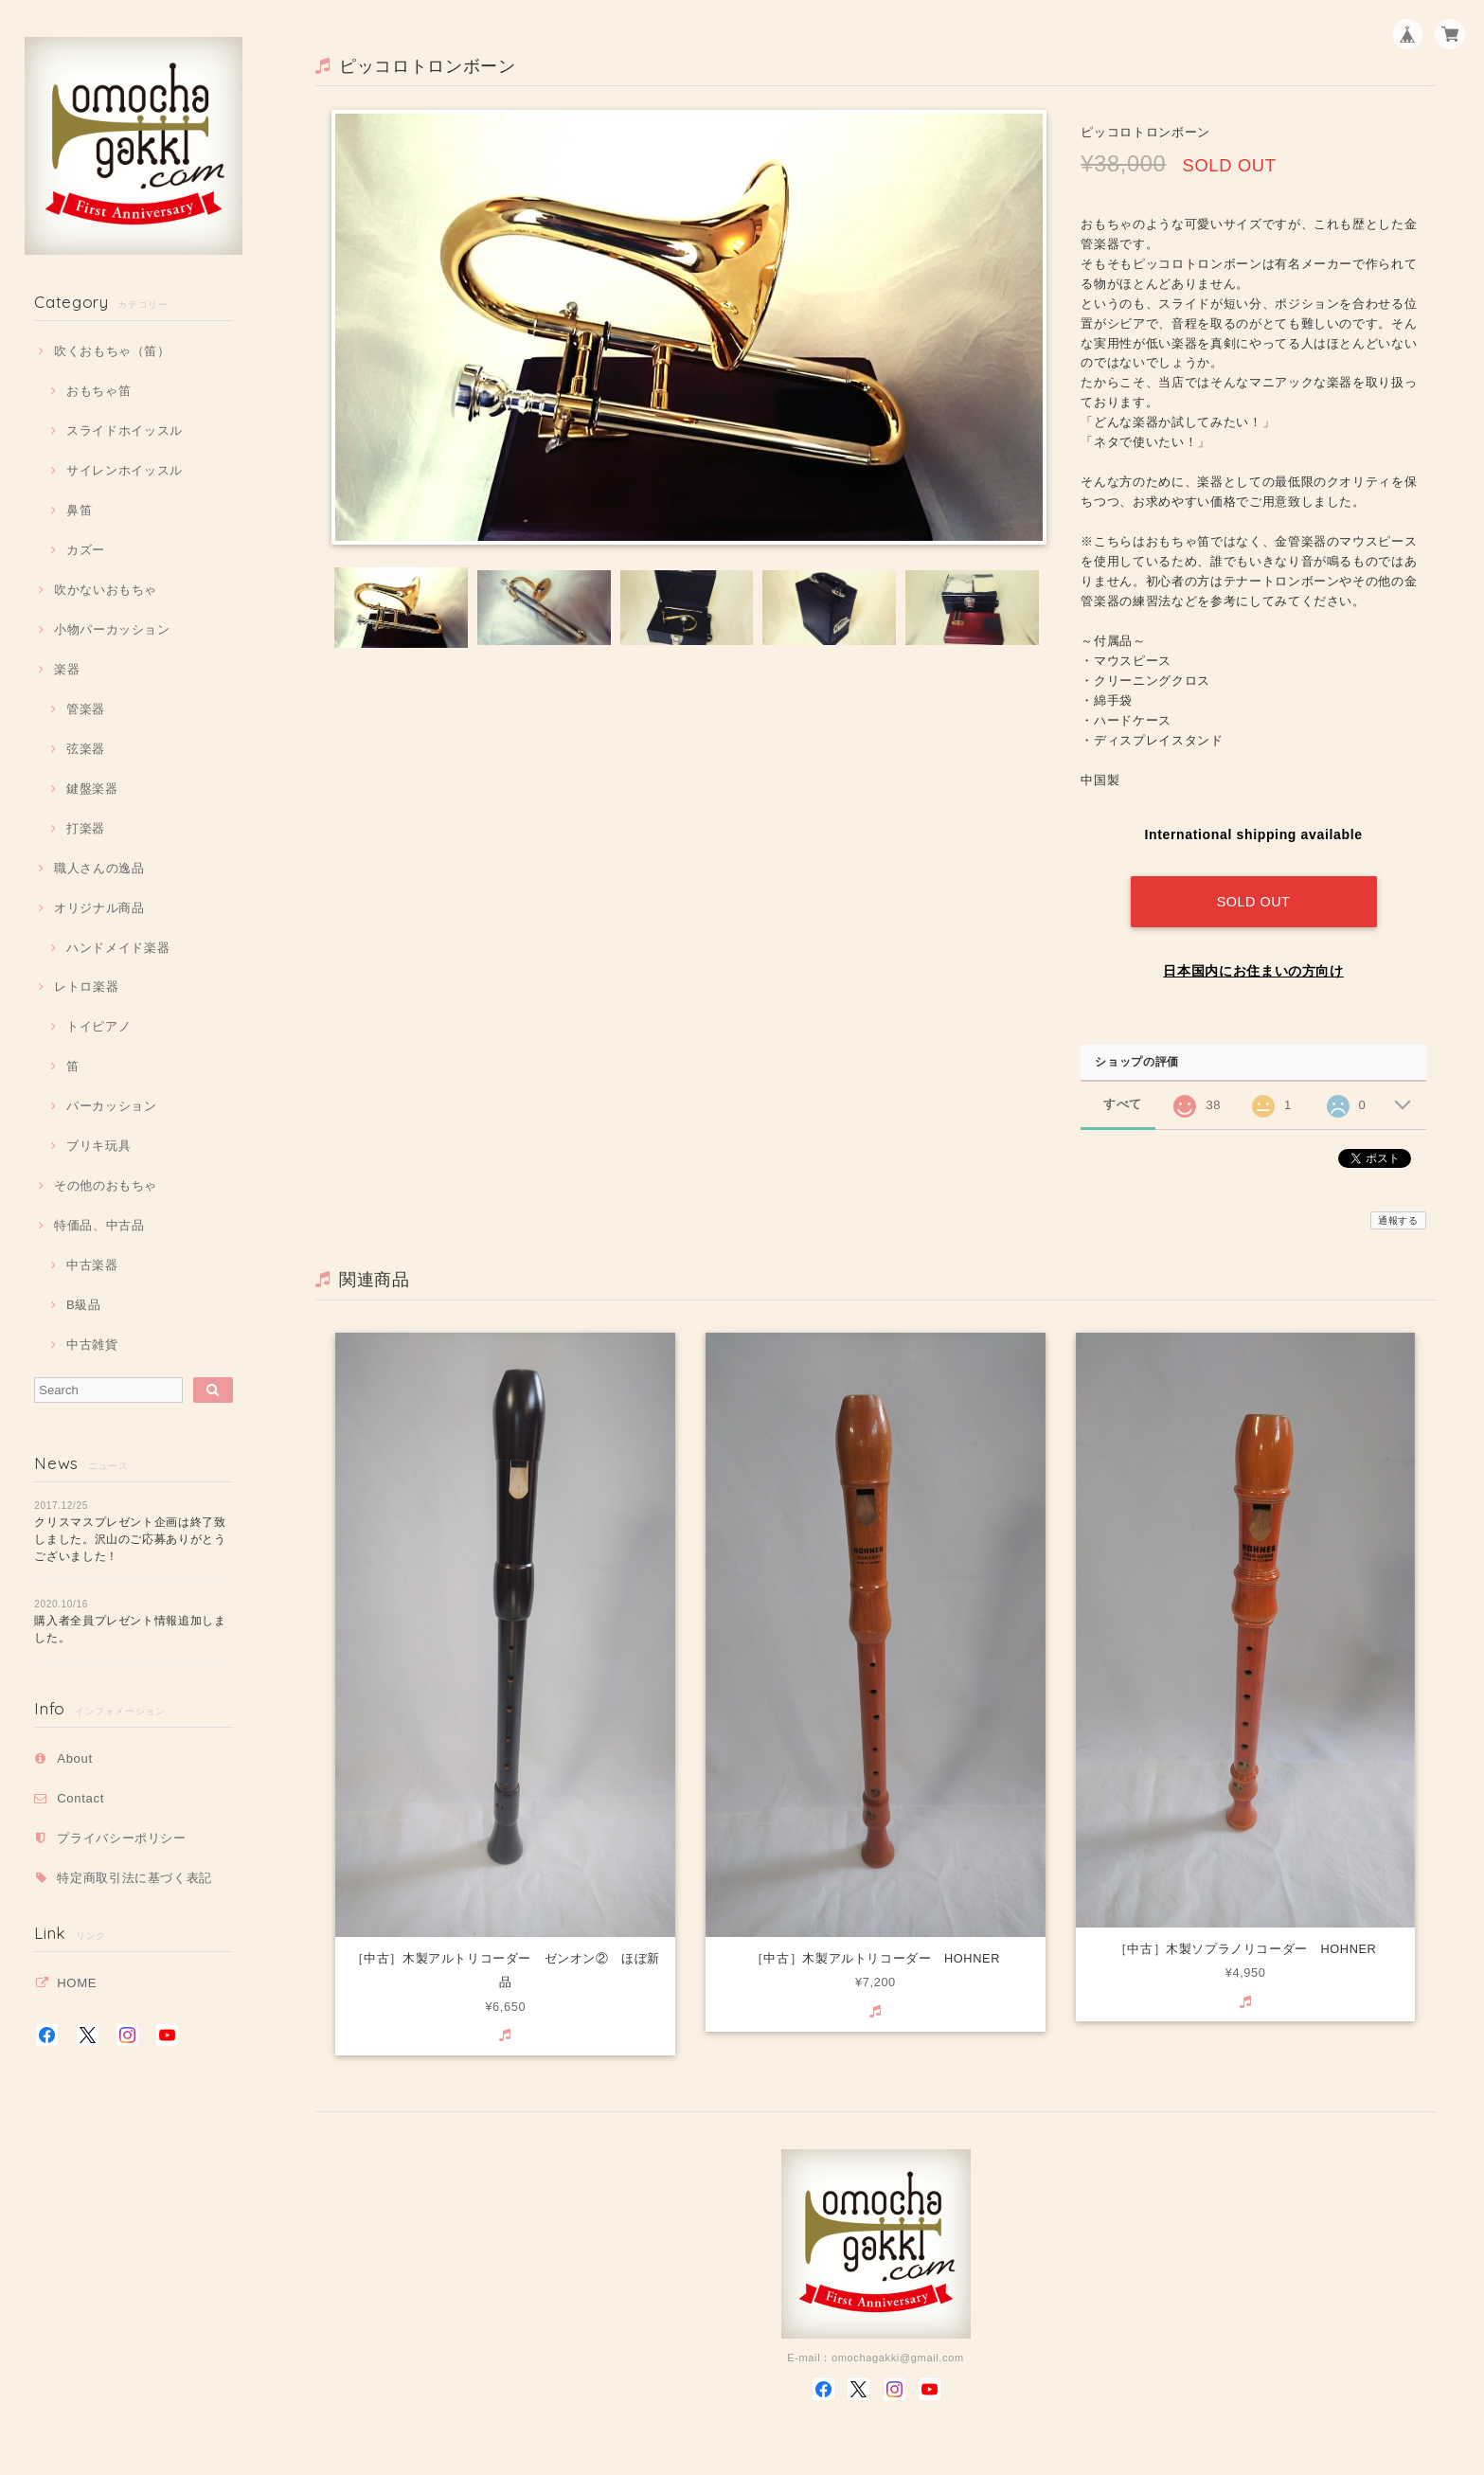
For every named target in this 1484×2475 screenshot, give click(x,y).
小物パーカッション (112, 629)
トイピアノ (98, 1026)
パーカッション (111, 1106)
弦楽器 (85, 749)
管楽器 (85, 709)
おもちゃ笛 (98, 391)
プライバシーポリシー (122, 1838)
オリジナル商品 (99, 908)
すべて (1122, 1103)
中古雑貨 (92, 1344)
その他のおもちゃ (105, 1185)
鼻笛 (79, 510)
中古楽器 (92, 1265)
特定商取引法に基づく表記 (134, 1878)
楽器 (67, 669)
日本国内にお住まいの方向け (1253, 969)
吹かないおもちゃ (105, 590)
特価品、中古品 (99, 1225)
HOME (77, 1983)
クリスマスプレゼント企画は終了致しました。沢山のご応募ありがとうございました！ (130, 1539)
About (75, 1758)
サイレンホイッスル (124, 470)
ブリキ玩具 (98, 1146)
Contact (80, 1798)
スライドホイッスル (124, 430)
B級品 (83, 1305)
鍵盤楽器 (92, 788)
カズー (85, 550)
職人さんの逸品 (99, 868)
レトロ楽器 (86, 986)
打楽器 (85, 828)
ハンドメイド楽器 (118, 948)
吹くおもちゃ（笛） (112, 351)
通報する (1398, 1218)
